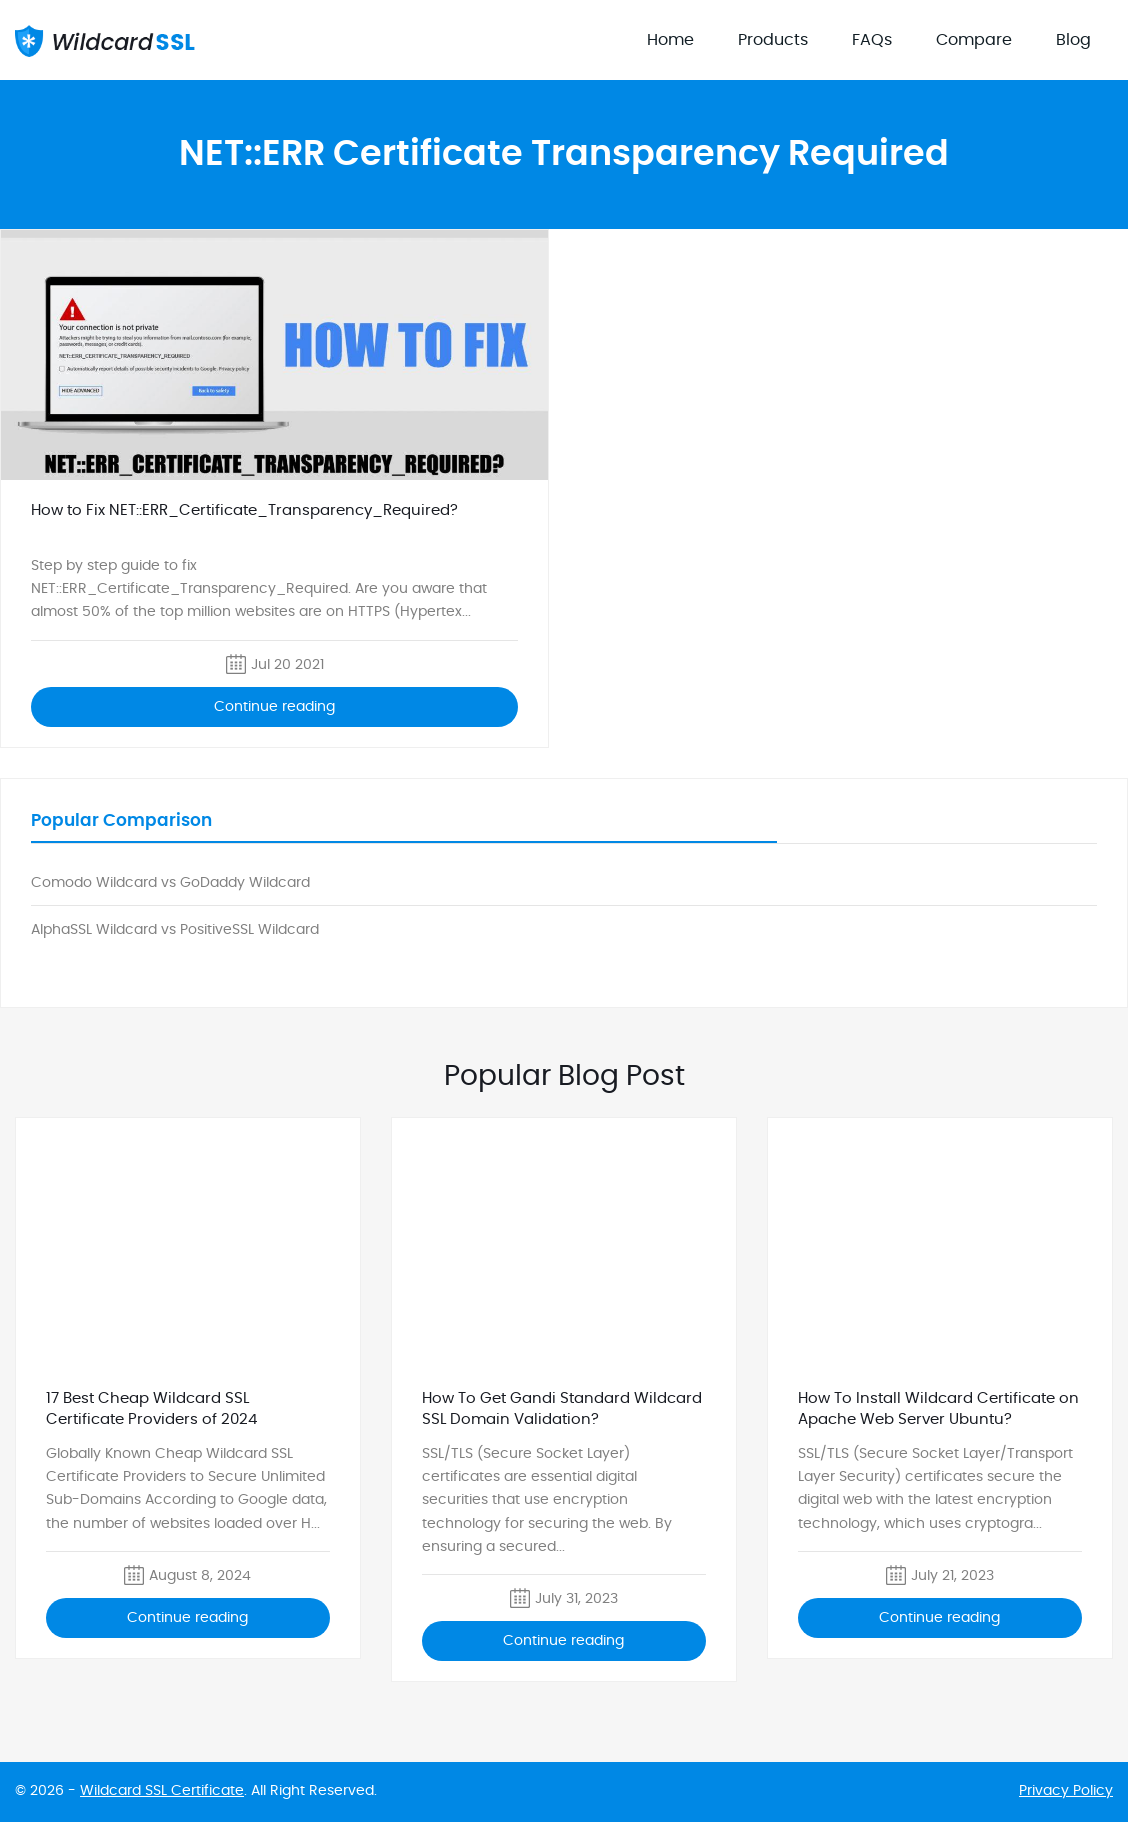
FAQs (872, 40)
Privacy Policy (1066, 1791)
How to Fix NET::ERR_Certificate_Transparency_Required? (244, 510)
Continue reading (274, 707)
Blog (1073, 40)
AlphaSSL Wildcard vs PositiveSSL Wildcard (175, 930)
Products (773, 40)
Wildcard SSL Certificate (162, 1791)
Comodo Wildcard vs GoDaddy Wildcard (170, 883)
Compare (974, 40)
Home (670, 40)
